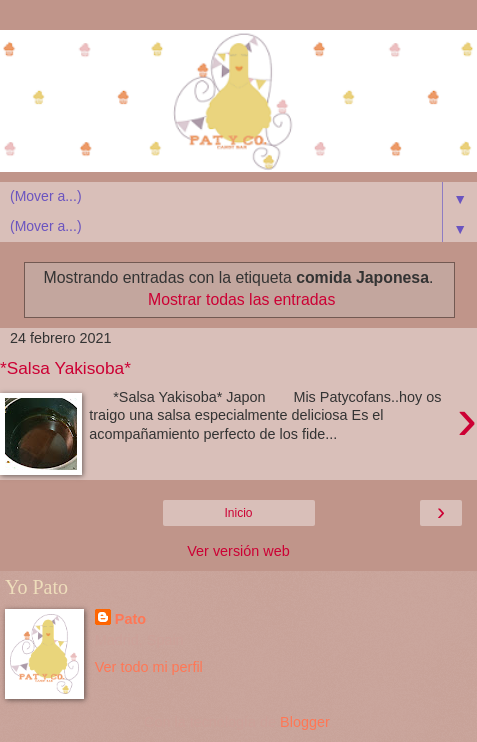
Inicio (238, 513)
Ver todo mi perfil (149, 667)
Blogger (304, 722)
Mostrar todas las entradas (241, 299)
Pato (130, 619)
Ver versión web (238, 551)
